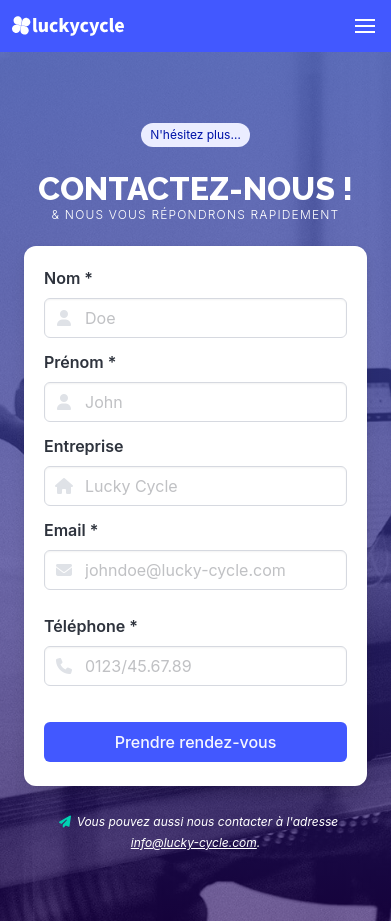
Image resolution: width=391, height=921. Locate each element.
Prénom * (80, 362)
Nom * (68, 278)
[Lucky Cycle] (68, 26)
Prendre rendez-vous (196, 742)
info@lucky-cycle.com (194, 842)
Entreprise (83, 446)
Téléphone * (91, 626)
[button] (365, 26)
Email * (71, 530)
